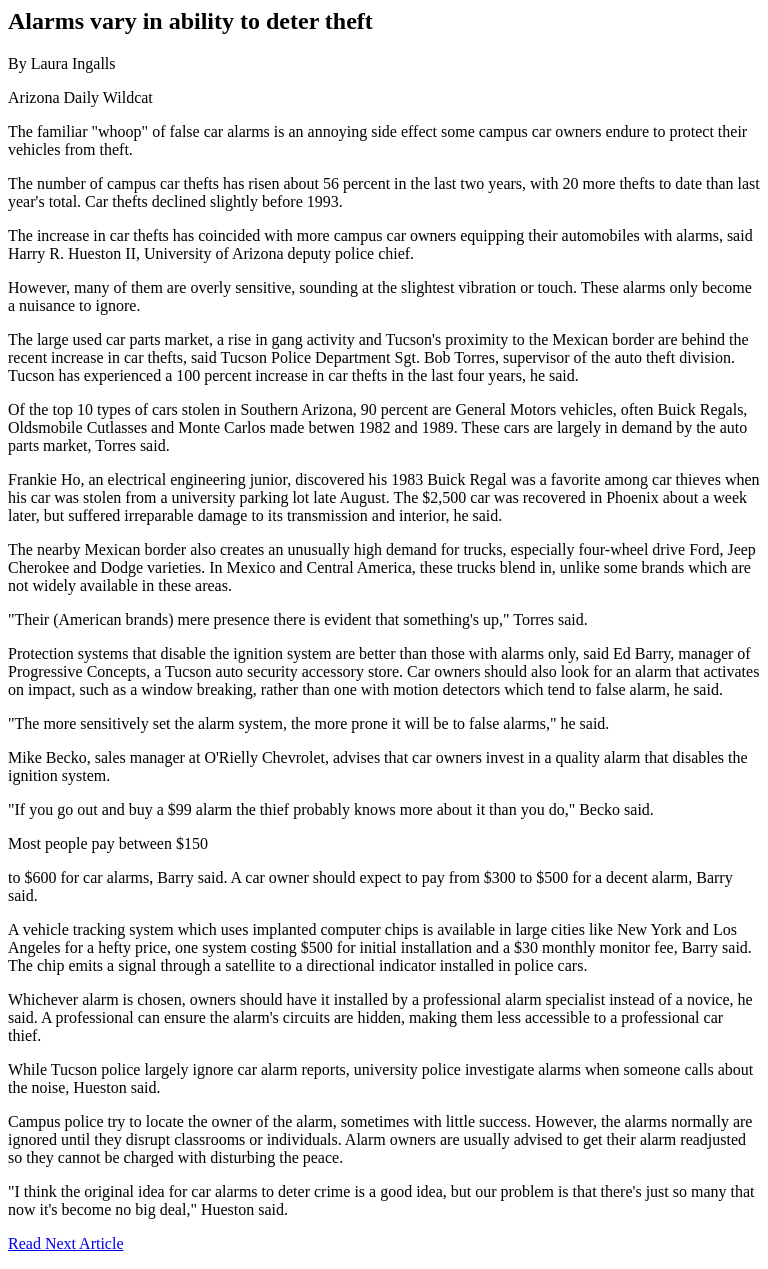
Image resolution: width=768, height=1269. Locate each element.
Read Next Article (66, 1243)
